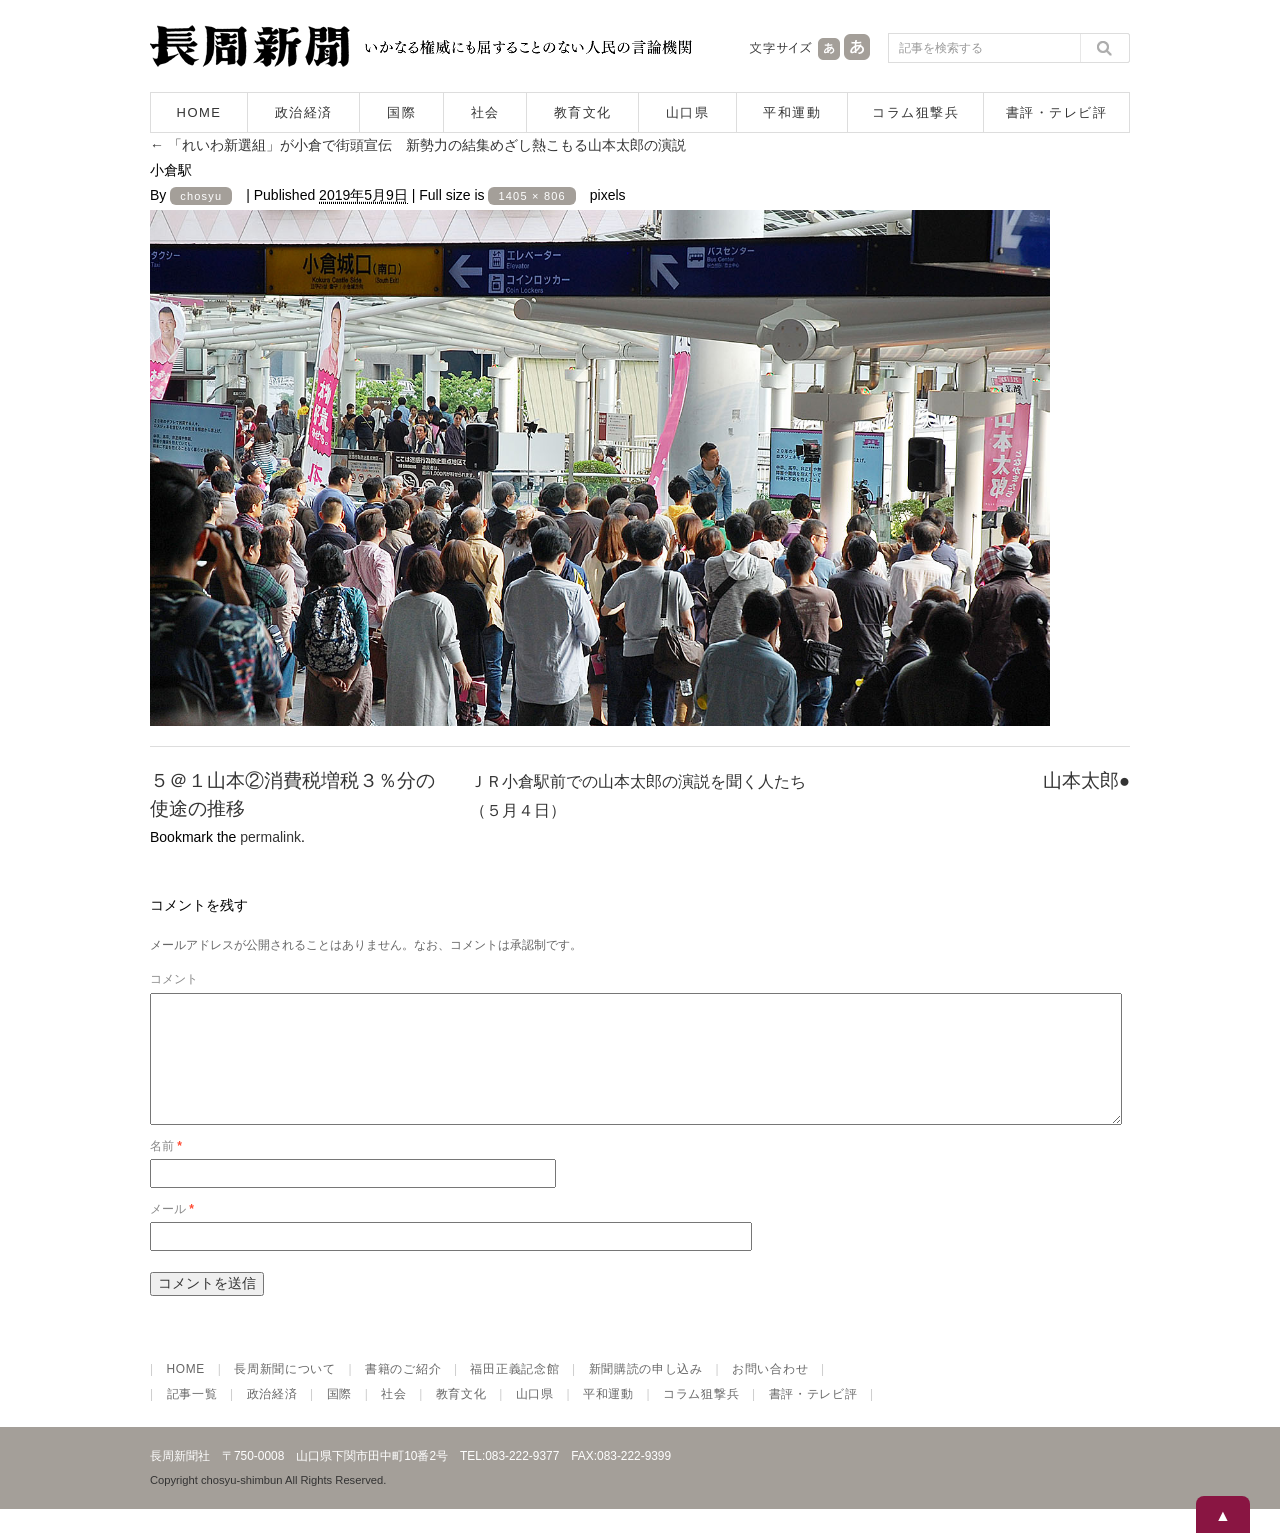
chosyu (201, 196)
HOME (199, 112)
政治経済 (304, 112)
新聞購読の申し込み (646, 1393)
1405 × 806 (531, 196)
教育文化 (583, 112)
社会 (485, 112)
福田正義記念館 (514, 1393)
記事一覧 (192, 1418)
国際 (401, 112)
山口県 (688, 112)
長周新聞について (285, 1393)
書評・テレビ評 (1057, 112)
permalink (270, 837)
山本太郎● (1086, 780)
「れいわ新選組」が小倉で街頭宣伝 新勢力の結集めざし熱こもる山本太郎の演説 (418, 145)
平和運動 (792, 112)
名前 (166, 1170)
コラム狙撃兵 (915, 112)
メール (172, 1233)
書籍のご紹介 (403, 1393)
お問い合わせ (770, 1393)
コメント (174, 979)
